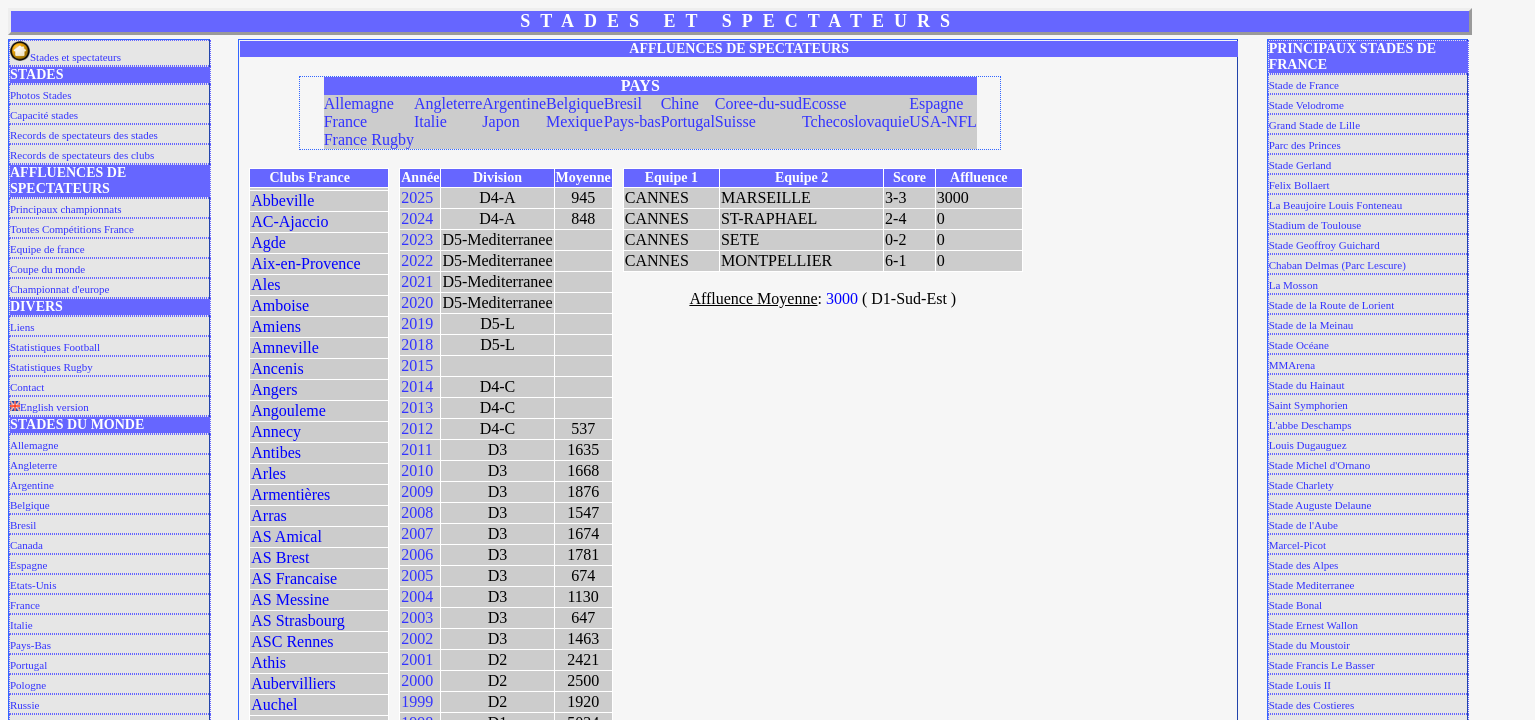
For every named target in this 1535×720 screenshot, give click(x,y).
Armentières (290, 494)
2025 (417, 197)
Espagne (28, 565)
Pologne (28, 685)
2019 (417, 323)
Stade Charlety (1301, 485)
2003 (417, 617)
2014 (417, 386)
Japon (500, 121)
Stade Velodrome (1306, 105)
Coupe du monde (47, 269)
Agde (268, 242)
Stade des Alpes (1304, 565)
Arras (269, 515)
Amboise (280, 305)
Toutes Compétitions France (72, 229)
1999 (417, 701)
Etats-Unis (33, 585)
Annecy (276, 431)
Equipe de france (47, 249)
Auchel (274, 704)
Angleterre (33, 465)
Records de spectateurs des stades (84, 135)
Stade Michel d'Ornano (1320, 465)
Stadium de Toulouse (1315, 225)
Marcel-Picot (1297, 545)
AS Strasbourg (298, 620)
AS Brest (280, 557)
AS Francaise (294, 578)
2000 (417, 680)
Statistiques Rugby (51, 367)
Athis (268, 662)
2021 (417, 281)
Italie (21, 625)
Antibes (276, 452)
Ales (265, 284)
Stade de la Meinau (1311, 325)
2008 (417, 512)
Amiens (276, 326)
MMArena (1292, 365)
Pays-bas (632, 121)
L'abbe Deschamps (1310, 425)
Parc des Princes (1305, 145)
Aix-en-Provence (305, 263)
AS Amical (286, 536)
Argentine (32, 485)
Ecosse (824, 103)
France (25, 605)
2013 (417, 407)
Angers (274, 389)
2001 (417, 659)
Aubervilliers (293, 683)
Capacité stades (44, 115)
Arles (268, 473)
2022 (417, 260)
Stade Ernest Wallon (1313, 625)
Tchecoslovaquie (855, 121)
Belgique (30, 505)
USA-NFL (943, 121)
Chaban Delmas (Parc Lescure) (1337, 265)
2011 (416, 449)
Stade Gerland (1300, 165)
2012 (417, 428)
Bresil (23, 525)
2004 (417, 596)
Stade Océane (1299, 345)
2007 (417, 533)
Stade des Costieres (1312, 705)
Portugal (28, 665)
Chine (680, 103)
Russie (24, 705)
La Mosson (1293, 285)
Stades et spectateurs (65, 57)
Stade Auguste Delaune (1320, 505)
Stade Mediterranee (1312, 585)
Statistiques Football (55, 347)
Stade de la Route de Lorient (1332, 305)
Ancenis (277, 368)
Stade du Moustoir (1309, 645)
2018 (417, 344)
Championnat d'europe (59, 289)
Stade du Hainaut (1307, 385)
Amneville (285, 347)
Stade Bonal (1295, 605)
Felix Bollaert (1299, 185)
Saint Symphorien (1308, 405)
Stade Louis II (1300, 685)
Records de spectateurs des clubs (82, 155)
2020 (417, 302)
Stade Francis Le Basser (1322, 665)
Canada (26, 545)
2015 (417, 365)
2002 (417, 638)
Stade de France (1304, 85)
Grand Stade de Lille (1314, 125)
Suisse (735, 121)
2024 (417, 218)
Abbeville (282, 200)
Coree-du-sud (758, 103)
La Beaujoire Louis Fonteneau (1336, 205)
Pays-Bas (30, 645)
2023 (417, 239)
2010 (417, 470)
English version (49, 407)
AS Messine (290, 599)
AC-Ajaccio (289, 221)
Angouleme (288, 410)
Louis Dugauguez (1308, 445)
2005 (417, 575)
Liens (22, 327)
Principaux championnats (66, 209)
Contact (27, 387)
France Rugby (369, 139)
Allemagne (34, 445)
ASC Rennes (292, 641)
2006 (417, 554)
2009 (417, 491)
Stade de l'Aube (1303, 525)
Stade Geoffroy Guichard (1324, 245)
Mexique (574, 121)
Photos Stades (40, 95)
